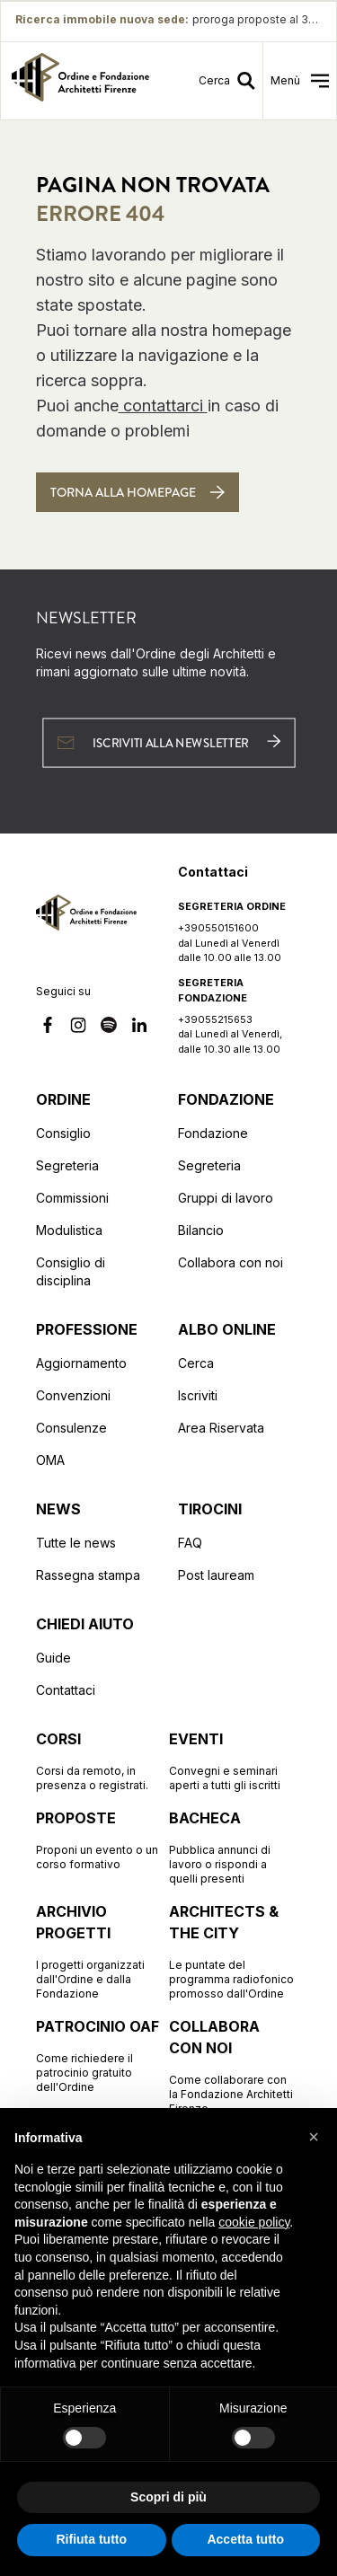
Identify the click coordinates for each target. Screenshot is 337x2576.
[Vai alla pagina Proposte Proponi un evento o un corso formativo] (99, 1839)
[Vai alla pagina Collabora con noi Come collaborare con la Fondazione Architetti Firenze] (232, 2066)
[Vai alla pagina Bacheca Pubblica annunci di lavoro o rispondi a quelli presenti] (232, 1846)
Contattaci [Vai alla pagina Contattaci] (65, 1690)
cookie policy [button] (253, 2222)
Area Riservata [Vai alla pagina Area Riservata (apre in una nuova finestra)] (221, 1427)
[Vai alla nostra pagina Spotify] (108, 1027)
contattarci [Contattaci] (163, 405)
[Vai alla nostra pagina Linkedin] (139, 1027)
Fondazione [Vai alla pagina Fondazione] (213, 1133)
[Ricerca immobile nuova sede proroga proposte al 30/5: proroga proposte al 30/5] (168, 20)
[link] (80, 81)
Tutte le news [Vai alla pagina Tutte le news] (76, 1542)
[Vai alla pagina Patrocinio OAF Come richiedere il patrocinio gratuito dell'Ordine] (99, 2055)
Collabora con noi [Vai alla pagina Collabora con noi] (230, 1262)
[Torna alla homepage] (137, 492)
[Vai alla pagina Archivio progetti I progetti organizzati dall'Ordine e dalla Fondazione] (99, 1951)
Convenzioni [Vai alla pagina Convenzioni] (73, 1395)
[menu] (299, 81)
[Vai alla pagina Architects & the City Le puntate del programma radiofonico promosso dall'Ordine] (232, 1951)
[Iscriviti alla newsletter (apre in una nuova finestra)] (168, 742)
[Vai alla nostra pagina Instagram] (78, 1027)
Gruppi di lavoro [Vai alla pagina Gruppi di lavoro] (225, 1197)
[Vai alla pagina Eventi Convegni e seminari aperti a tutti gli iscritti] (232, 1760)
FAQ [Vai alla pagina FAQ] (190, 1542)
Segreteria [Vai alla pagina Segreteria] (67, 1165)
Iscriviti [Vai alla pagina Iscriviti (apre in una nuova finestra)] (197, 1395)
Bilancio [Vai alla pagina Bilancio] (201, 1230)
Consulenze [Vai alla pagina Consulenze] (71, 1427)
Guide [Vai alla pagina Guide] (53, 1657)
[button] (313, 2136)
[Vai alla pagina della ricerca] (230, 81)
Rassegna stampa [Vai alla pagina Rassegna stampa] (88, 1575)
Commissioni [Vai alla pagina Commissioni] (72, 1197)
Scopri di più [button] (168, 2497)
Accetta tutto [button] (245, 2539)
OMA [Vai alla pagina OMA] (50, 1460)
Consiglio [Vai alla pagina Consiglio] (63, 1133)
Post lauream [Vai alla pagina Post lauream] (216, 1575)
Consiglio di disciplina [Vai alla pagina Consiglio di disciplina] (70, 1271)
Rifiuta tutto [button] (91, 2539)
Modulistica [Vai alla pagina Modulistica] (69, 1230)
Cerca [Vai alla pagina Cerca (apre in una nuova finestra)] (196, 1363)
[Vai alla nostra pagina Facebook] (47, 1027)
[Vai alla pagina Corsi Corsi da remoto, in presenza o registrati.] (99, 1760)
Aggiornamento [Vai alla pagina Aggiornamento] (81, 1363)
